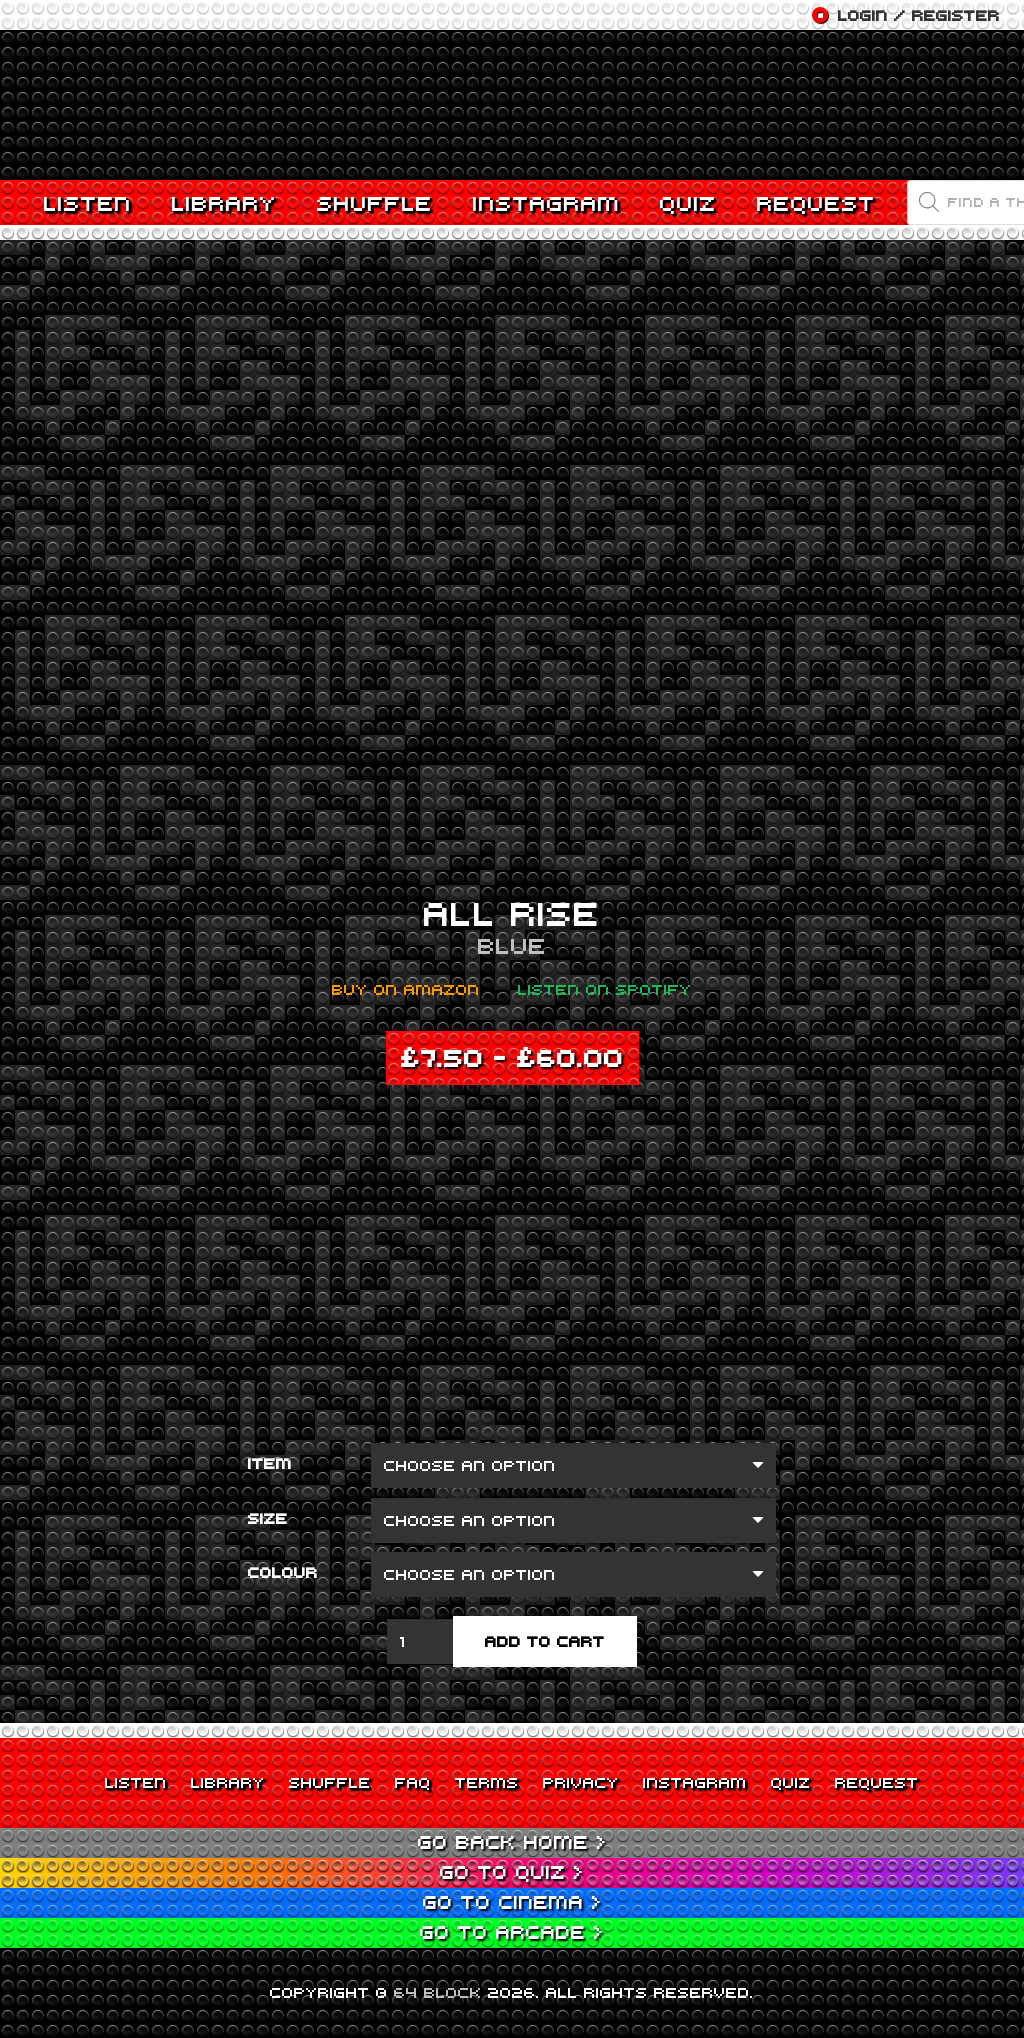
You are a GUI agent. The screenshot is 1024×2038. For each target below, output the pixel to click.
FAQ (413, 1782)
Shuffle (330, 1782)
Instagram (695, 1782)
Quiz (791, 1782)
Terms (487, 1782)
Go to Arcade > (512, 1931)
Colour (283, 1572)
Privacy (581, 1782)
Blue (512, 945)
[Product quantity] (420, 1641)
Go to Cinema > (512, 1901)
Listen (136, 1782)
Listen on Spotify (605, 989)
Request (877, 1782)
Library (228, 1782)
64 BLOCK (438, 1992)
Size (268, 1518)
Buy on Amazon (406, 989)
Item (270, 1463)
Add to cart (545, 1641)
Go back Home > (512, 1841)
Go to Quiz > (512, 1871)
